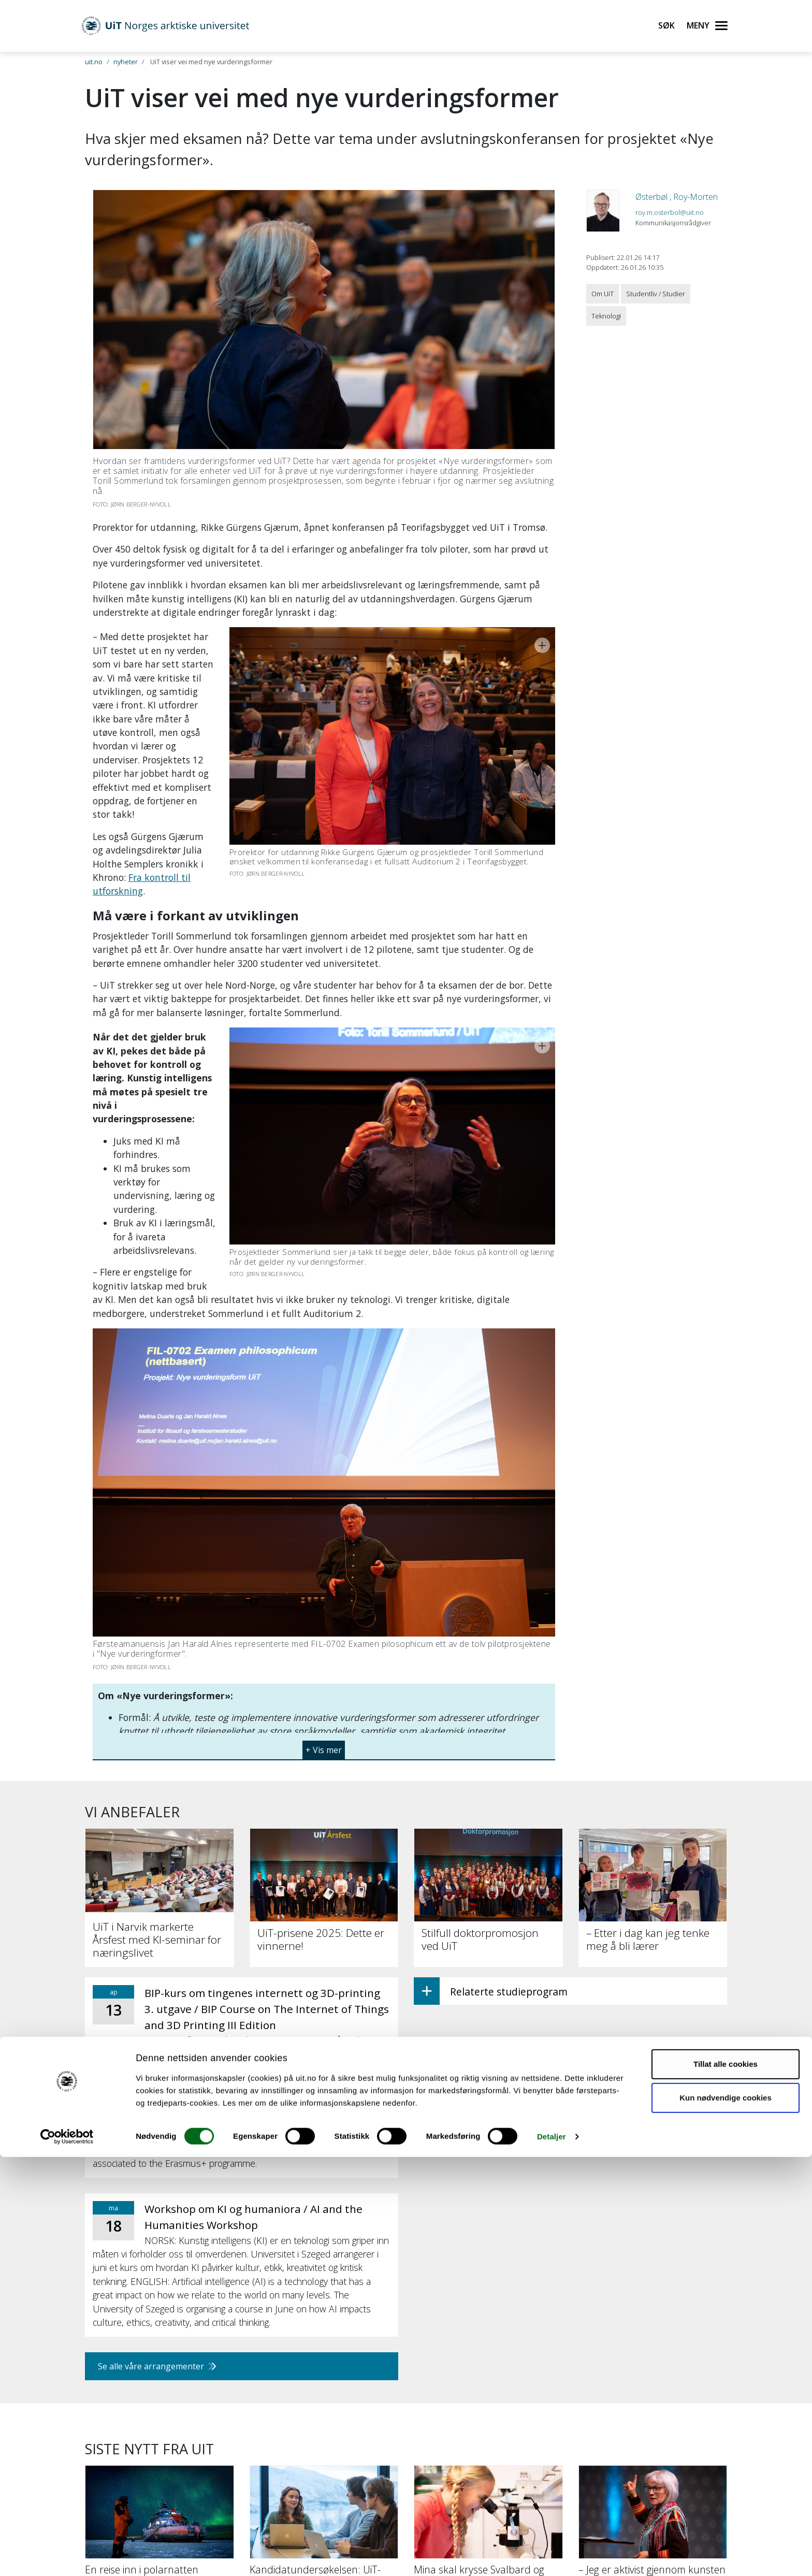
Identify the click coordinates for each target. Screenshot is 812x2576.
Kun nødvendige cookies (725, 2516)
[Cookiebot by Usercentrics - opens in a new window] (67, 2556)
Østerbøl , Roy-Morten (676, 196)
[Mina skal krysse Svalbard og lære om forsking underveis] (488, 2353)
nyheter (125, 61)
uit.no (94, 61)
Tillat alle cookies (725, 2483)
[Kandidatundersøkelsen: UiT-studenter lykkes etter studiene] (324, 2353)
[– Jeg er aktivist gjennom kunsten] (653, 2347)
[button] (324, 1568)
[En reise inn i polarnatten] (159, 2347)
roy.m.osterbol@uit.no (669, 212)
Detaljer (551, 2555)
